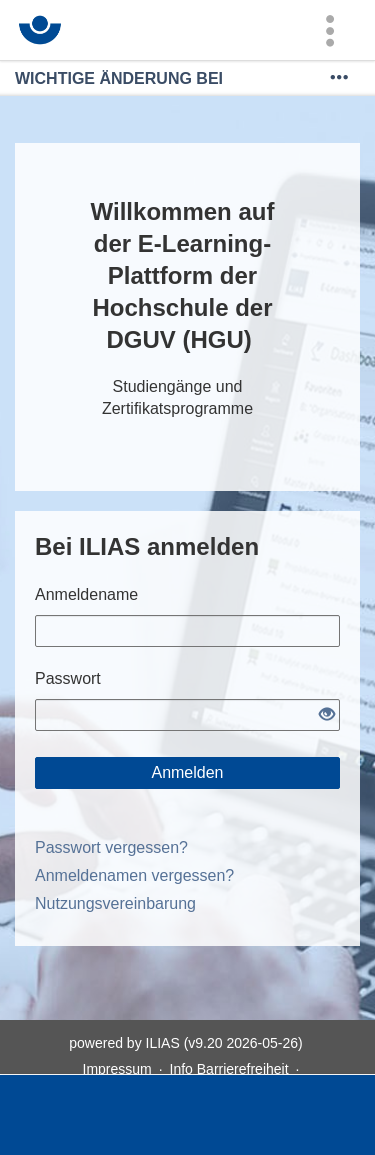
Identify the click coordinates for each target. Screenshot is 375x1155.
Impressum (117, 1069)
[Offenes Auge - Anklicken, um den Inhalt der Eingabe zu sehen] (327, 715)
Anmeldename (86, 594)
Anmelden (187, 772)
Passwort (68, 678)
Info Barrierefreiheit (229, 1069)
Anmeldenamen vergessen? (134, 875)
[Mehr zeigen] (339, 78)
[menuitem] (330, 30)
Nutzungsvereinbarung (115, 903)
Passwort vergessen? (111, 847)
